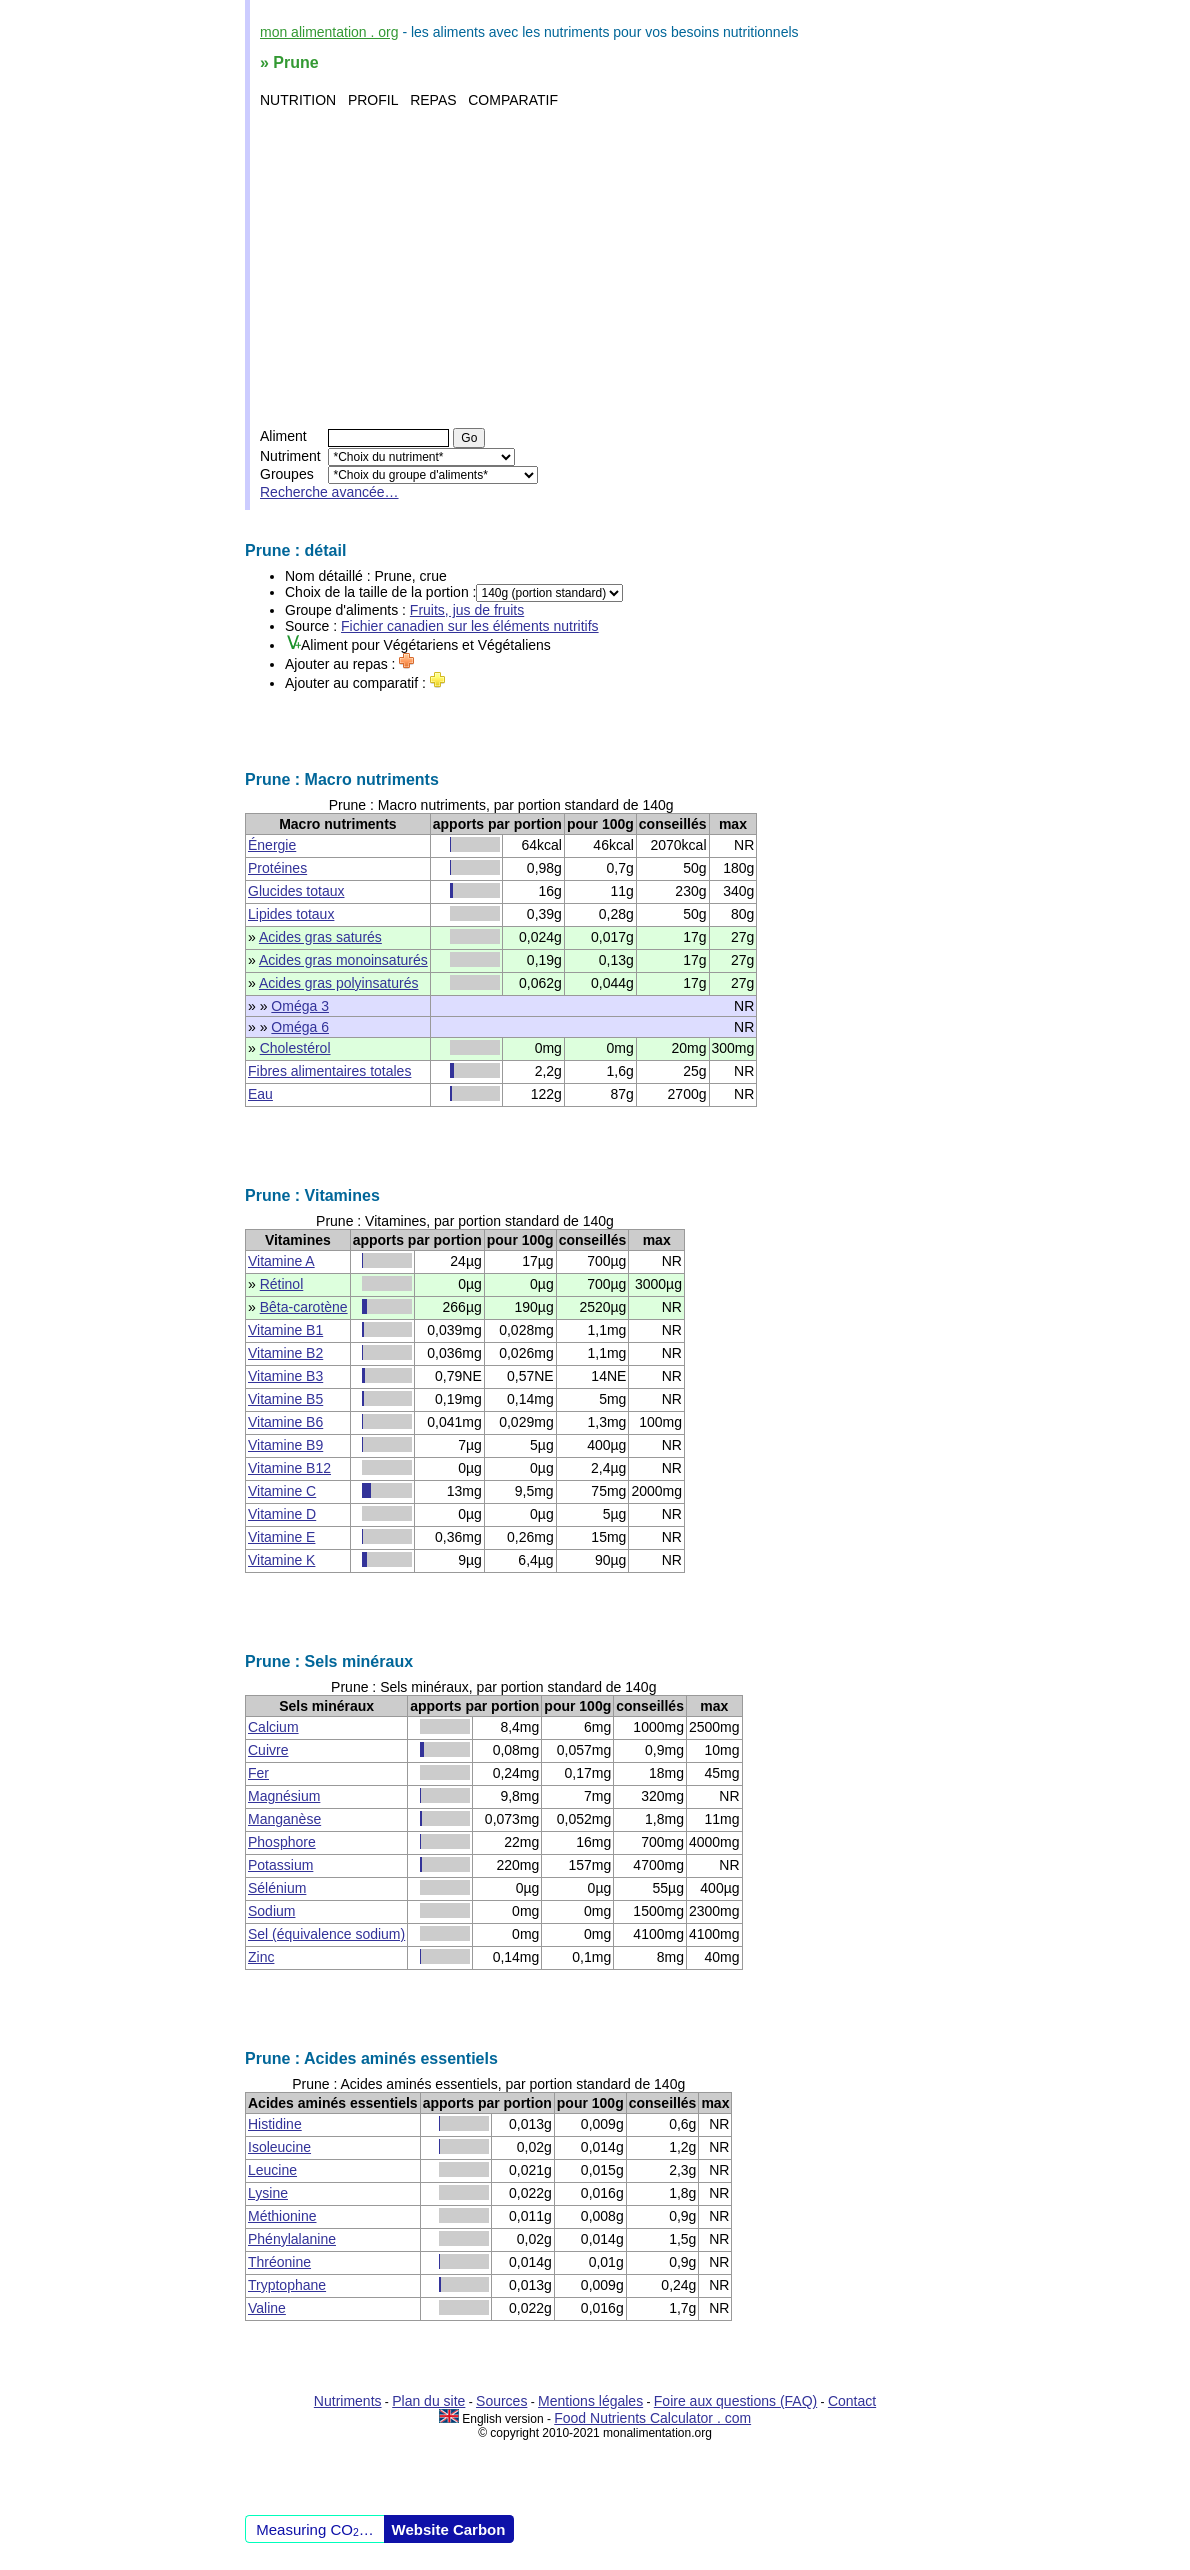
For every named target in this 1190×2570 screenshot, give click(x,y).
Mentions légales (590, 2401)
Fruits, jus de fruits (467, 610)
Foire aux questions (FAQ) (735, 2401)
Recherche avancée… (329, 492)
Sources (501, 2401)
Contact (852, 2401)
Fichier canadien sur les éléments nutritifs (470, 626)
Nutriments (348, 2401)
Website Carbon (449, 2529)
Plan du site (428, 2401)
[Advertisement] (597, 268)
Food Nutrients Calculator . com (652, 2418)
